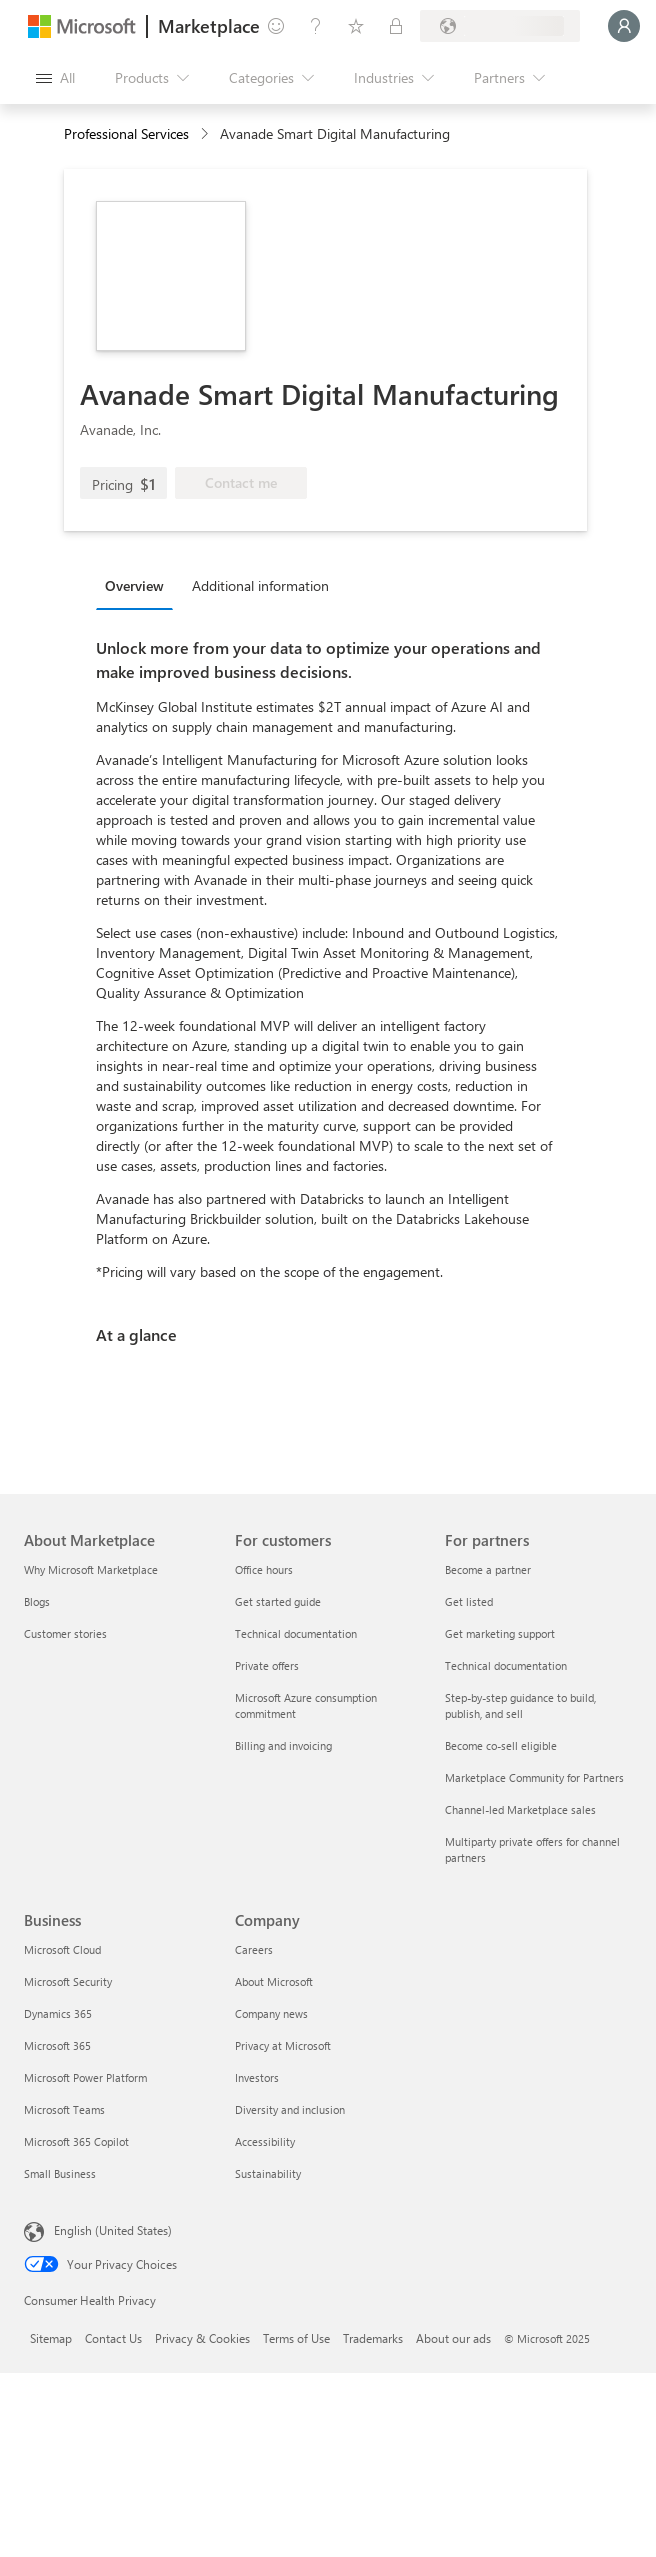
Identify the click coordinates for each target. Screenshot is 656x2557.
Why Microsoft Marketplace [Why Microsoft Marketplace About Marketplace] (91, 1569)
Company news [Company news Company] (271, 2013)
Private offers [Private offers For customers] (267, 1665)
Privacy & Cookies (202, 2338)
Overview (134, 585)
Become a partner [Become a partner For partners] (488, 1569)
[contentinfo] (206, 134)
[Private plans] (396, 26)
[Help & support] (316, 26)
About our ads (453, 2338)
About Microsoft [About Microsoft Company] (274, 1981)
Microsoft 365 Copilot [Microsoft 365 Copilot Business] (76, 2141)
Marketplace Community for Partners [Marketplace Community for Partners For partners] (534, 1777)
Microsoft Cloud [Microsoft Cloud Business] (62, 1949)
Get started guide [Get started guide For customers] (278, 1601)
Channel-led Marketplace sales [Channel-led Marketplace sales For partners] (520, 1809)
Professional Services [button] (126, 133)
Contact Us (113, 2338)
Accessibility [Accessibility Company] (265, 2141)
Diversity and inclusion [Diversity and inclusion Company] (290, 2109)
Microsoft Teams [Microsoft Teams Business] (64, 2109)
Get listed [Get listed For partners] (469, 1601)
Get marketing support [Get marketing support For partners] (500, 1633)
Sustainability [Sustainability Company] (268, 2173)
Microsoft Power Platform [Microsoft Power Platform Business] (85, 2077)
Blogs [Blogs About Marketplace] (37, 1601)
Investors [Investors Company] (257, 2077)
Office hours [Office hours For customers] (264, 1569)
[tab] (139, 585)
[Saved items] (356, 26)
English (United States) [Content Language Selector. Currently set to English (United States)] (113, 2230)
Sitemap (51, 2338)
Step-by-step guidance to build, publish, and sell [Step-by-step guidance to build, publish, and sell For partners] (520, 1705)
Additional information (260, 585)
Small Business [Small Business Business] (60, 2173)
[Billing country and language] (500, 26)
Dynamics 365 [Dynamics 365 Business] (58, 2013)
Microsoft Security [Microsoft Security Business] (68, 1981)
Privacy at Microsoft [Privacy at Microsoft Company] (283, 2045)
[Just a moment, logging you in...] (624, 26)
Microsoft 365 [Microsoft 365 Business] (57, 2045)
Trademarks (373, 2338)
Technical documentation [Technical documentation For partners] (506, 1665)
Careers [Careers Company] (254, 1949)
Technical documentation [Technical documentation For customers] (296, 1633)
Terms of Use (296, 2338)
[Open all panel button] (55, 78)
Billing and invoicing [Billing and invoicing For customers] (283, 1745)
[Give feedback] (276, 26)
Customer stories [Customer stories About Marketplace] (65, 1633)
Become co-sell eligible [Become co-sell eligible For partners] (501, 1745)
